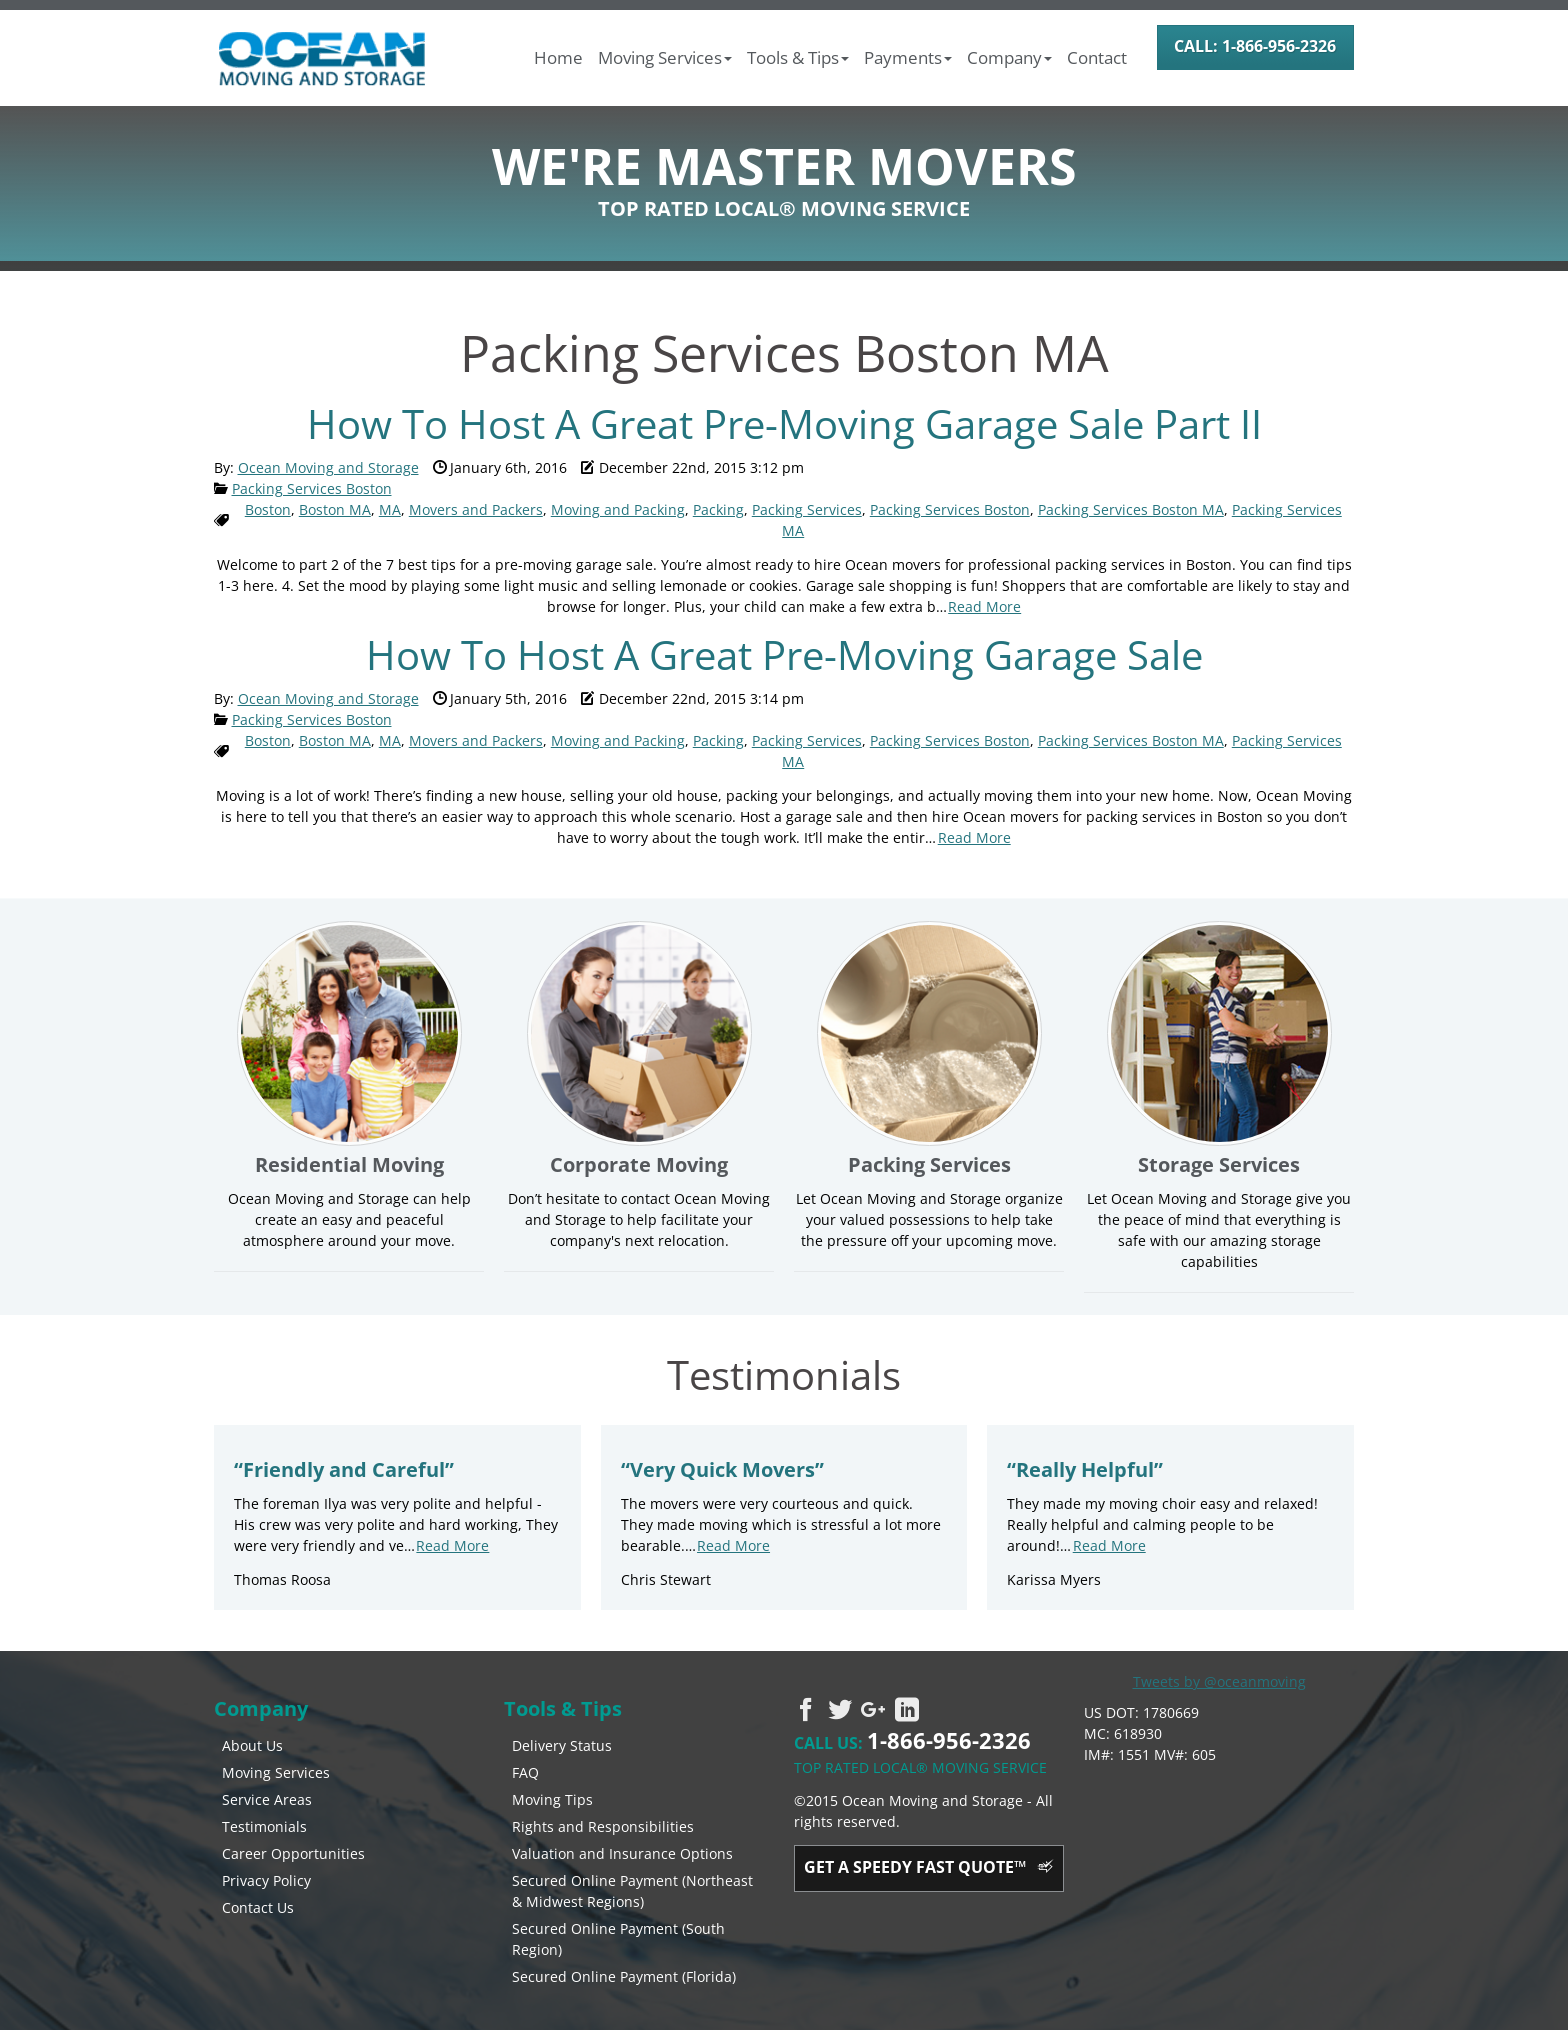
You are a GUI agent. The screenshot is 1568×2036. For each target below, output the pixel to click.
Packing (718, 509)
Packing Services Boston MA (1131, 509)
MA (390, 509)
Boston (268, 509)
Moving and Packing (618, 509)
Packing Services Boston (312, 488)
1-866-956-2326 (949, 1740)
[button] (667, 58)
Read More (984, 606)
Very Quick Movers (722, 1469)
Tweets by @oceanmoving (1219, 1681)
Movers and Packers (476, 509)
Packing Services (807, 509)
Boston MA (335, 509)
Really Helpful (1085, 1469)
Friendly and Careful (344, 1469)
